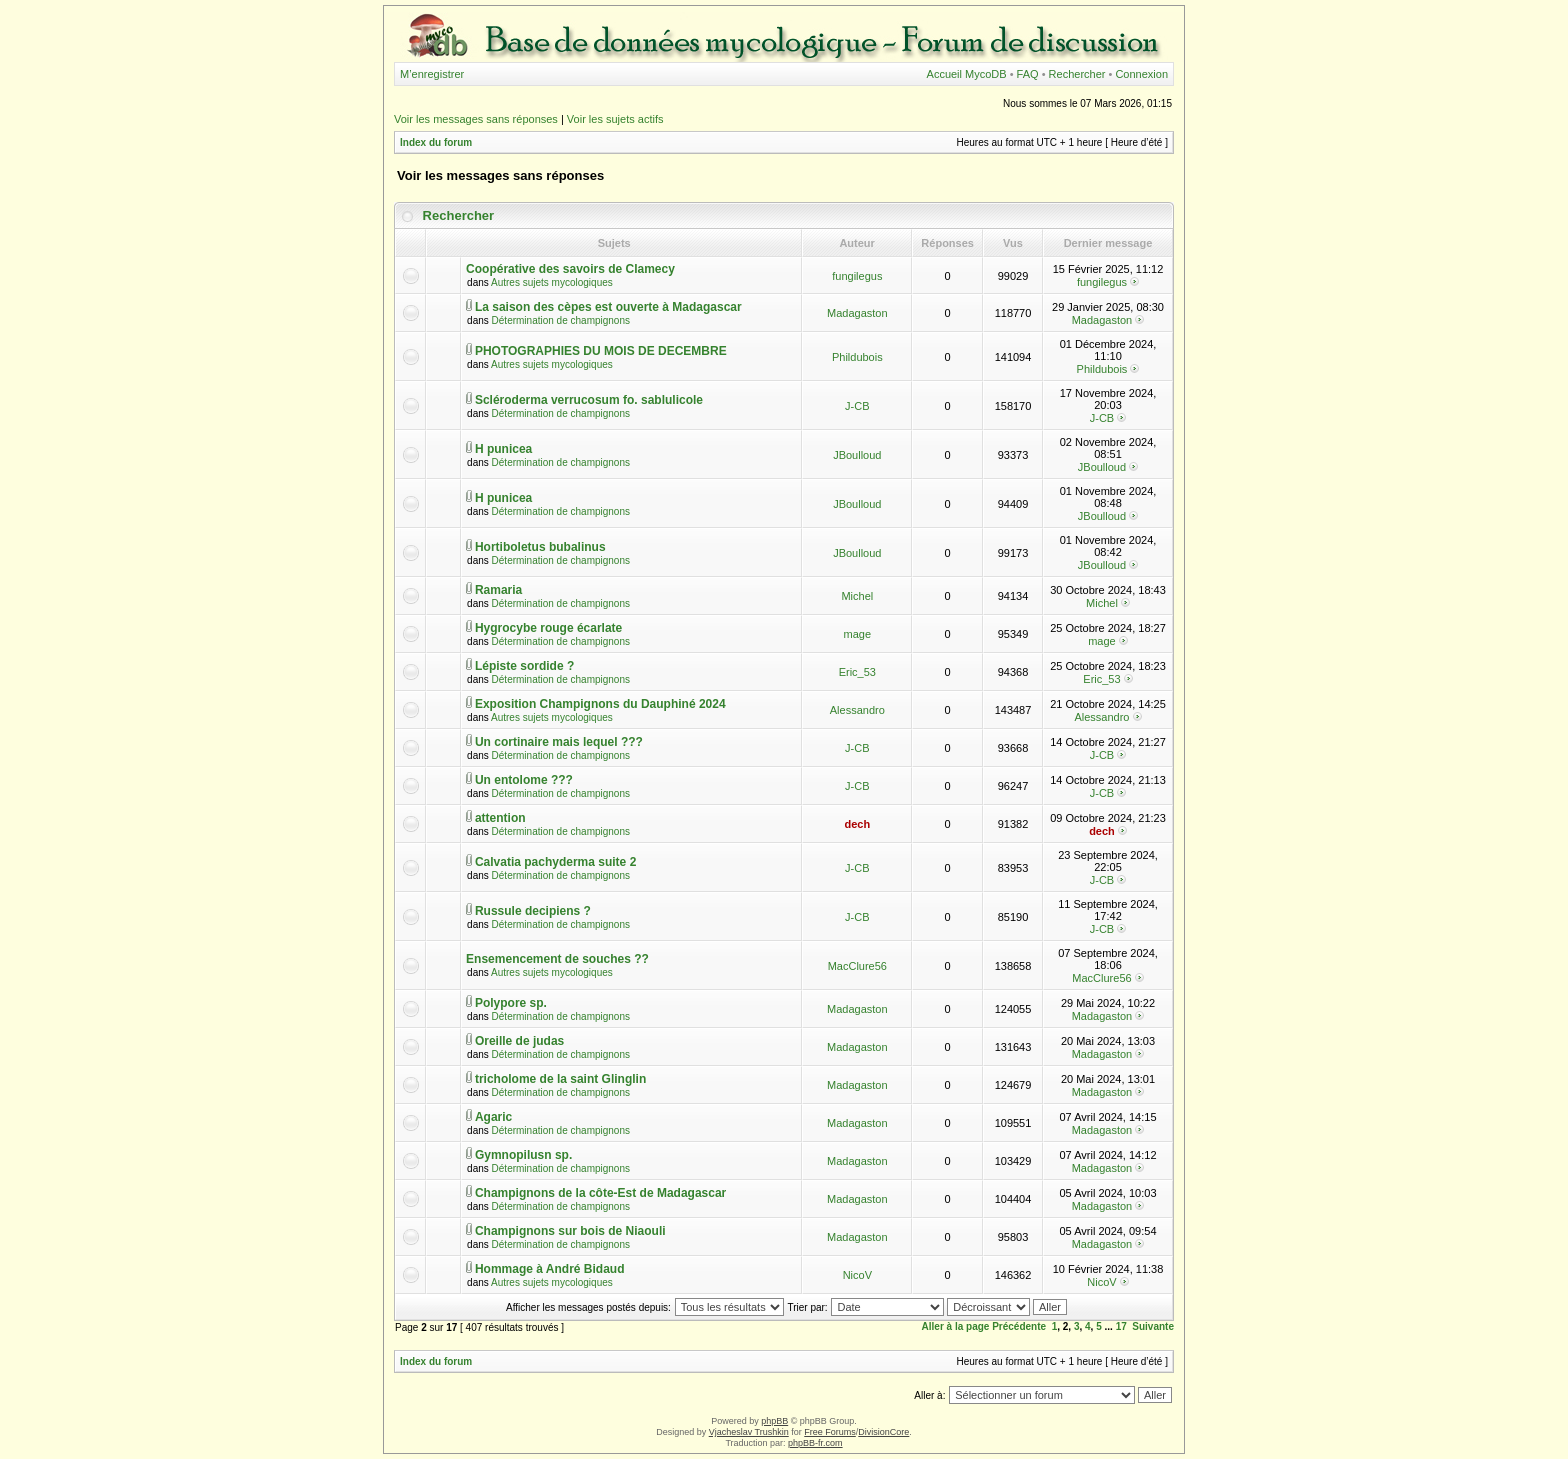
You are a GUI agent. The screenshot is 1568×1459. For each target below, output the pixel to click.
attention (500, 818)
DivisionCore (883, 1432)
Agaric (493, 1117)
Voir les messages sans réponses (476, 119)
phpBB (774, 1421)
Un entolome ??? (524, 780)
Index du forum (436, 142)
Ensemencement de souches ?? (557, 959)
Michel (857, 596)
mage (858, 634)
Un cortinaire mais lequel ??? (559, 742)
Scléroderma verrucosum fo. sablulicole (589, 400)
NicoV (857, 1275)
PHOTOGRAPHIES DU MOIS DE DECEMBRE (601, 351)
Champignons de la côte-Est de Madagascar (600, 1193)
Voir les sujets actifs (615, 119)
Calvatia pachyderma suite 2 (555, 862)
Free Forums (830, 1432)
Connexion (1141, 74)
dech (857, 824)
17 (1121, 1326)
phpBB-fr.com (815, 1443)
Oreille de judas (519, 1041)
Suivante (1153, 1326)
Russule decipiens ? (533, 911)
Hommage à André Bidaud (550, 1269)
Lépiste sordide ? (524, 666)
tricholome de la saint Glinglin (560, 1079)
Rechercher (1077, 74)
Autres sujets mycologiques (552, 282)
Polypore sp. (511, 1003)
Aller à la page (956, 1326)
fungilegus (857, 276)
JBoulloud (857, 455)
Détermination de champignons (561, 320)
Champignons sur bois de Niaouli (570, 1231)
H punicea (503, 449)
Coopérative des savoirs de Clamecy (570, 269)
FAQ (1028, 74)
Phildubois (857, 357)
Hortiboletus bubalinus (540, 547)
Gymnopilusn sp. (523, 1155)
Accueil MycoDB (967, 74)
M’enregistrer (432, 74)
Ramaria (498, 590)
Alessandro (857, 710)
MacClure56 (857, 966)
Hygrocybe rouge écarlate (548, 628)
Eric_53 (857, 672)
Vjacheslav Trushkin (749, 1432)
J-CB (857, 406)
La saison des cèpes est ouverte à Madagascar (608, 307)
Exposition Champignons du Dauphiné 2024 (600, 704)
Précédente (1019, 1326)
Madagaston (857, 313)
